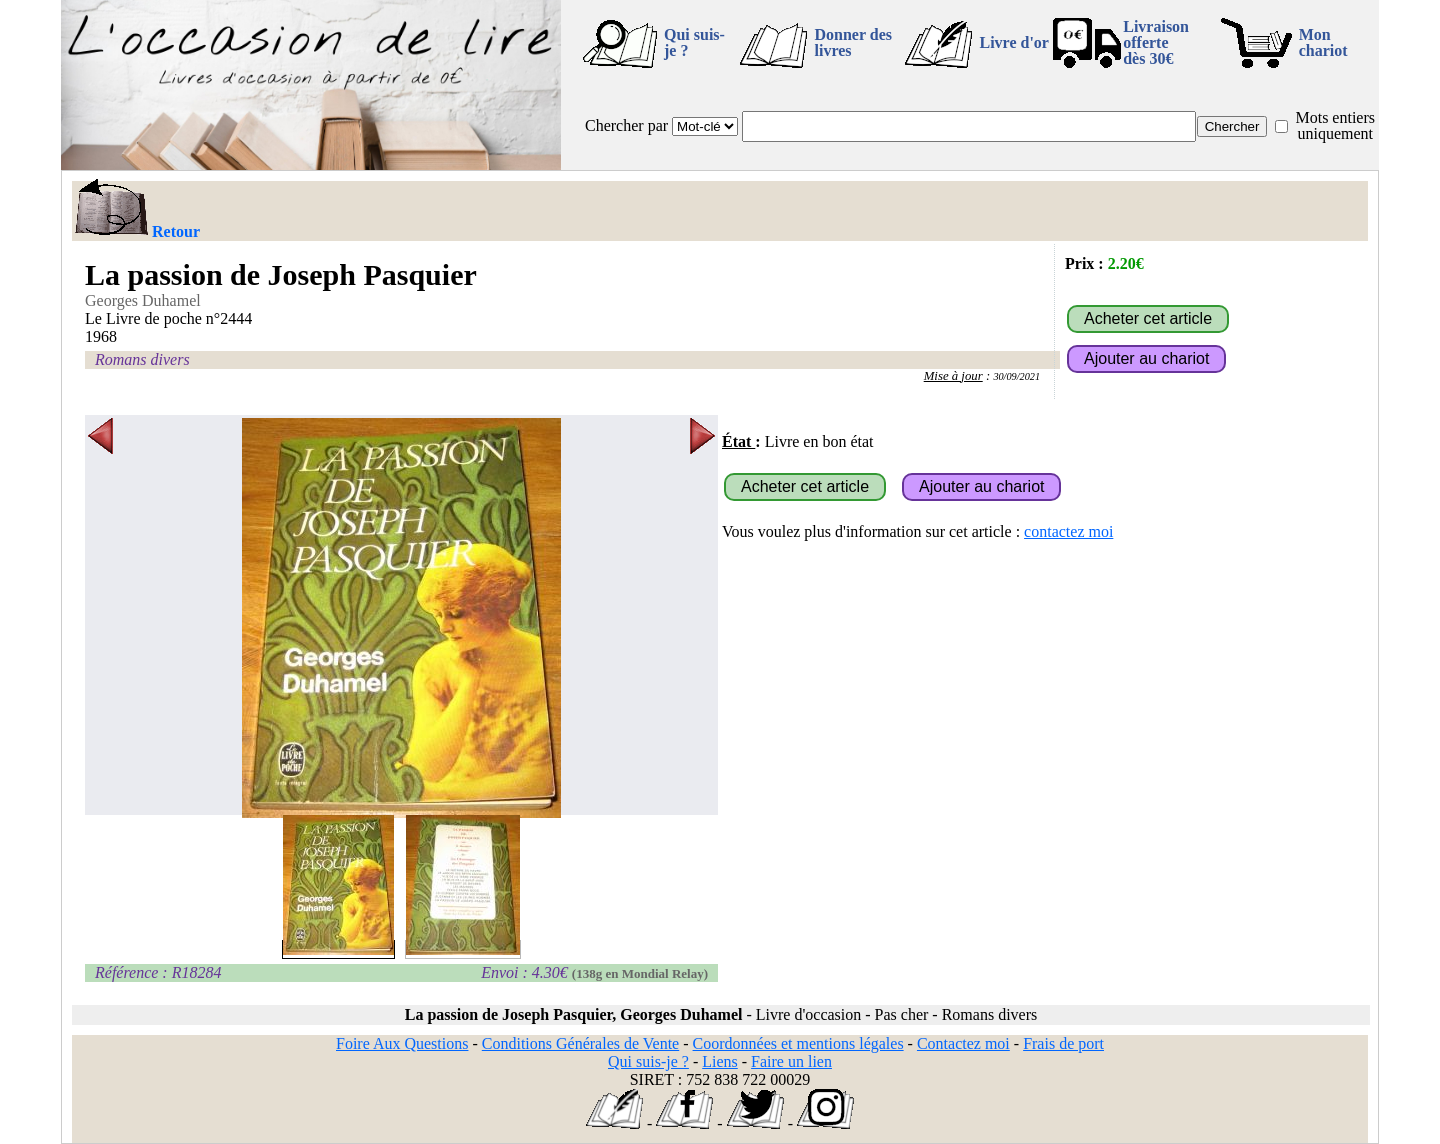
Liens (720, 1061)
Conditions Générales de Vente (580, 1043)
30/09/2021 (1016, 376)
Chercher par (626, 125)
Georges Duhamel (143, 300)
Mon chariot (1323, 42)
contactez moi (1068, 531)
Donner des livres (853, 42)
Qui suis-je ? (694, 42)
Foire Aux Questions (402, 1043)
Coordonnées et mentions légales (798, 1043)
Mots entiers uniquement (1335, 125)
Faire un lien (791, 1061)
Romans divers (142, 359)
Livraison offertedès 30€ (1156, 42)
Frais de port (1063, 1043)
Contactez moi (963, 1043)
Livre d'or (1013, 42)
